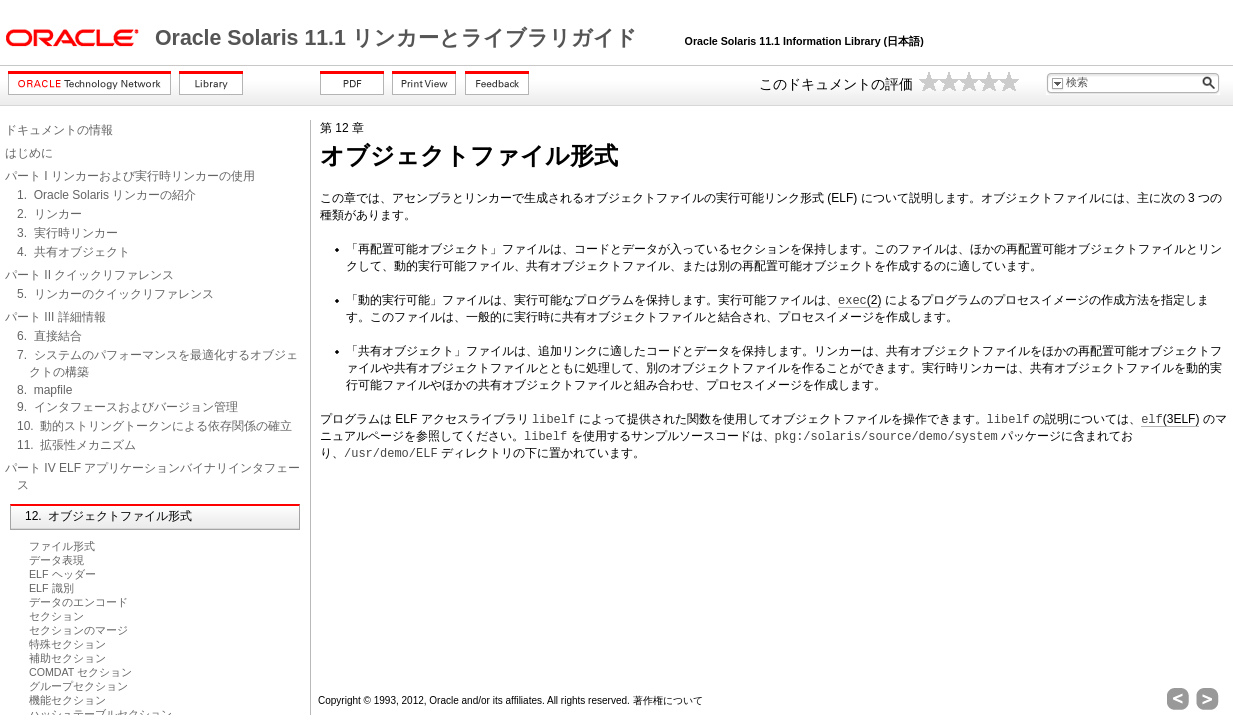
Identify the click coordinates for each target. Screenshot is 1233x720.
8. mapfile (44, 390)
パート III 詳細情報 (55, 317)
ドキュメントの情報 (59, 130)
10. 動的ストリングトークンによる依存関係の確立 (154, 426)
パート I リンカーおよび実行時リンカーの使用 (130, 176)
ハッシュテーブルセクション (100, 714)
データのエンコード (78, 602)
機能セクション (67, 700)
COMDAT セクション (80, 672)
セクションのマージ (78, 630)
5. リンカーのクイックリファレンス (115, 294)
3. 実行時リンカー (67, 233)
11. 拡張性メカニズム (76, 445)
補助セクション (67, 658)
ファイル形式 (62, 546)
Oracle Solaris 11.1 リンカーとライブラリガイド (399, 38)
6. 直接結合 (49, 336)
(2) (859, 300)
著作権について (668, 700)
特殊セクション (67, 644)
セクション (56, 616)
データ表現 (56, 560)
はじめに (29, 153)
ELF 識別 (51, 588)
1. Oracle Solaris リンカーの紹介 (106, 195)
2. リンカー (49, 214)
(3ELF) (1170, 419)
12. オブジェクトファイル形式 (108, 516)
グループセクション (78, 686)
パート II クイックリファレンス (89, 275)
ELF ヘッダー (62, 574)
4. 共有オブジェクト (73, 252)
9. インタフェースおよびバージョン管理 (127, 407)
